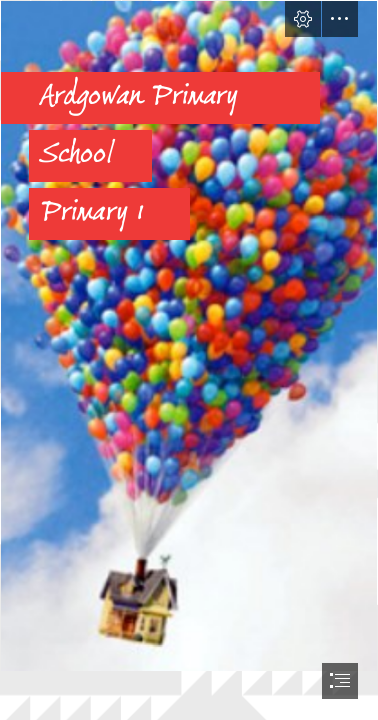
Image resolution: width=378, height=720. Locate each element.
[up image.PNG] (189, 336)
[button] (303, 19)
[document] (189, 360)
